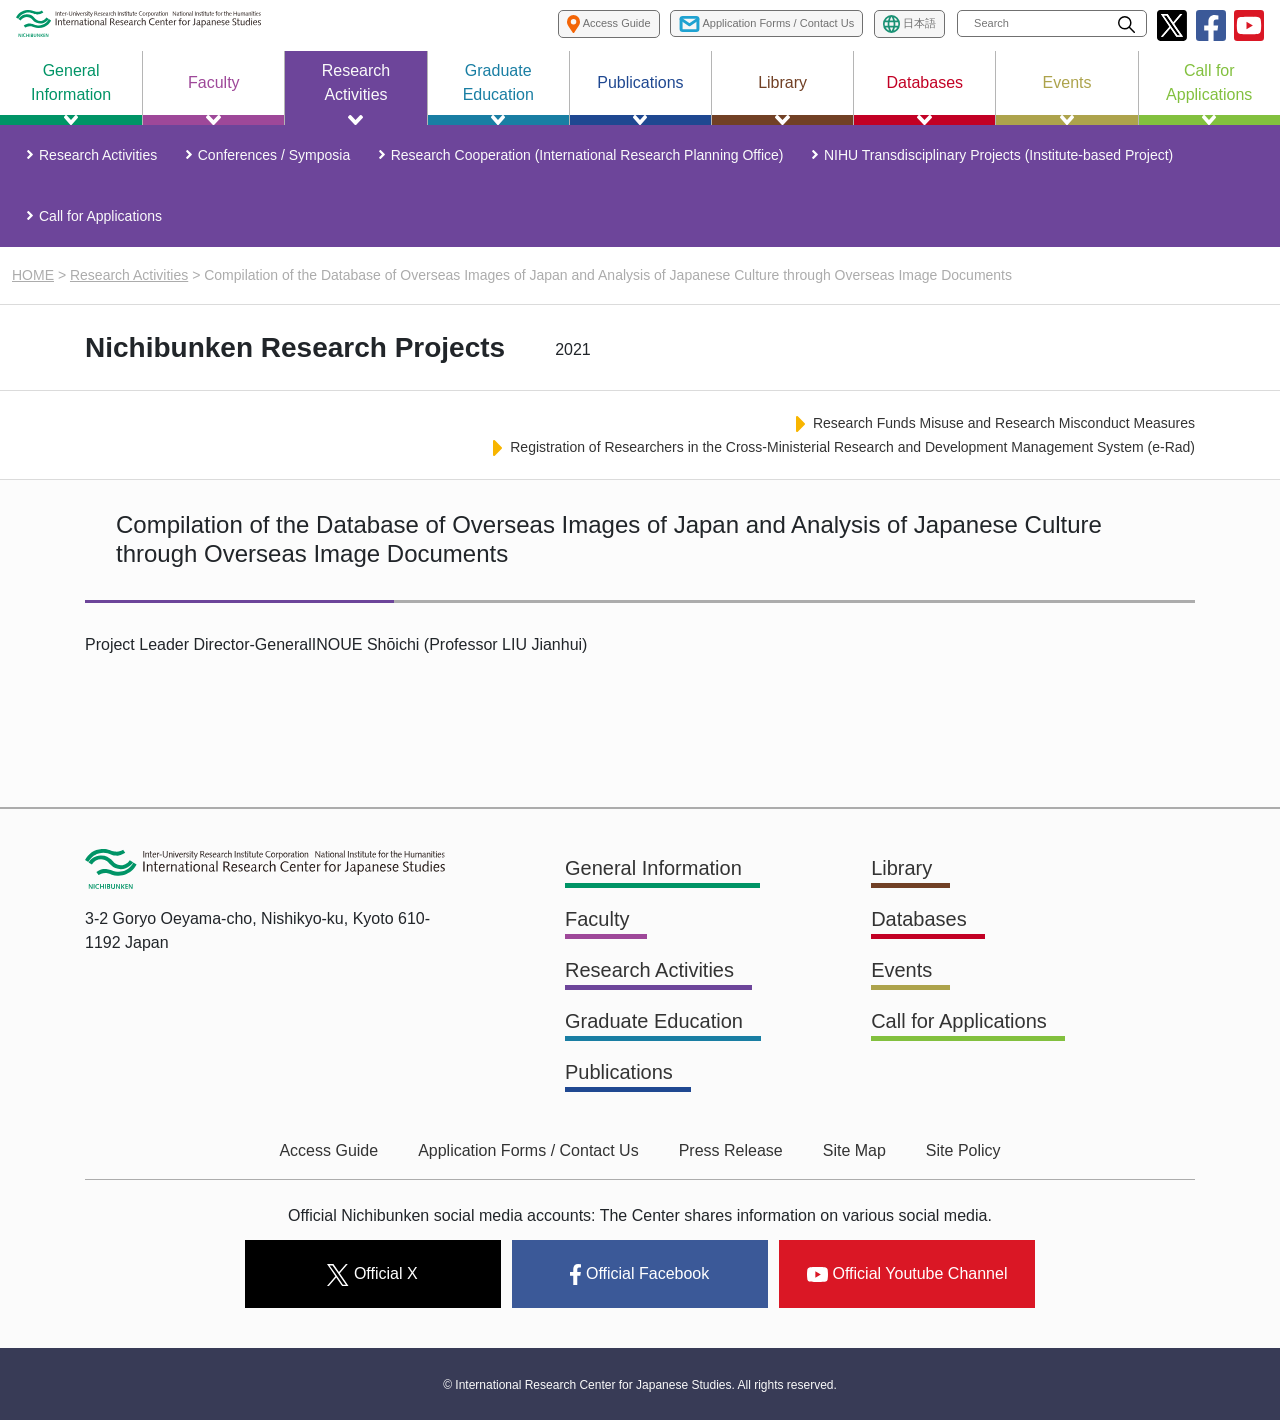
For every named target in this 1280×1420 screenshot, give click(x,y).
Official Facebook (639, 1275)
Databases (919, 919)
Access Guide (328, 1150)
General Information (653, 868)
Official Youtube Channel (907, 1273)
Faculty (597, 919)
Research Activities (98, 155)
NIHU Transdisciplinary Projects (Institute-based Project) (998, 155)
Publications (619, 1072)
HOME (33, 275)
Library (901, 868)
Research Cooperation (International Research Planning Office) (587, 155)
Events (901, 970)
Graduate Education (654, 1021)
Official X (372, 1275)
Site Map (854, 1150)
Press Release (731, 1150)
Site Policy (963, 1150)
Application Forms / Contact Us (528, 1150)
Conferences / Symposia (274, 155)
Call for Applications (100, 216)
